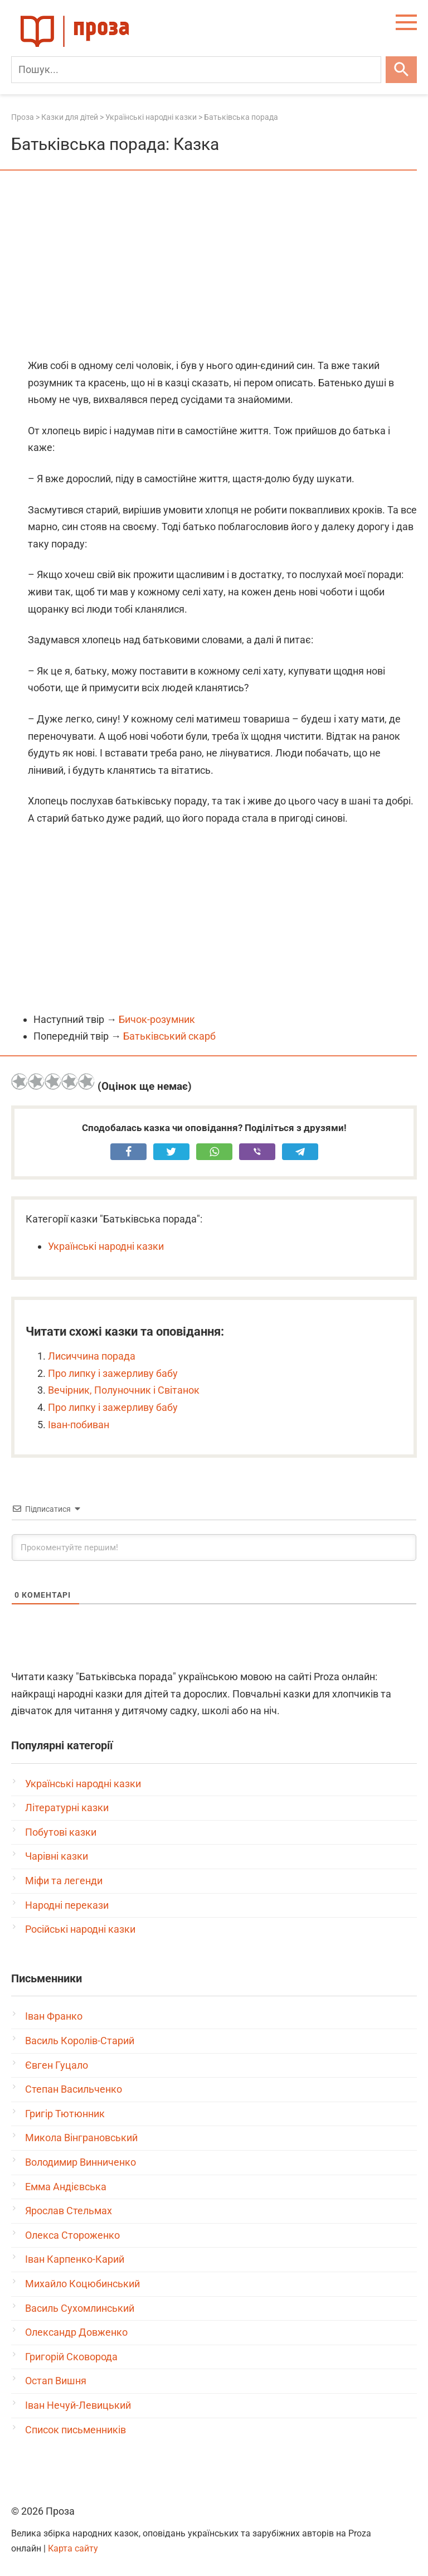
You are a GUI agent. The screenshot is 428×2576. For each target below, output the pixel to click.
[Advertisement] (214, 265)
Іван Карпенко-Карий (74, 2259)
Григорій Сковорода (71, 2356)
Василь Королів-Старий (79, 2040)
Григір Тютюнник (65, 2113)
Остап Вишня (55, 2380)
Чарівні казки (56, 1856)
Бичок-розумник (157, 1019)
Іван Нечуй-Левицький (78, 2405)
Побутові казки (60, 1832)
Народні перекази (67, 1905)
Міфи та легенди (64, 1880)
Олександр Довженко (76, 2332)
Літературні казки (67, 1807)
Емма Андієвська (65, 2186)
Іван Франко (53, 2016)
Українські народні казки (106, 1246)
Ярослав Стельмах (68, 2210)
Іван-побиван (78, 1424)
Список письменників (75, 2430)
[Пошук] (196, 69)
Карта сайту (73, 2548)
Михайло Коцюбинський (82, 2283)
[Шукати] (401, 69)
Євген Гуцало (56, 2065)
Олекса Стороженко (72, 2235)
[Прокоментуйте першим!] (214, 1547)
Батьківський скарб (169, 1036)
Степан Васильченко (73, 2089)
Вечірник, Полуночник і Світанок (124, 1390)
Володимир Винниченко (80, 2162)
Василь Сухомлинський (79, 2308)
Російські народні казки (80, 1929)
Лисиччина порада (91, 1356)
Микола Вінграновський (81, 2137)
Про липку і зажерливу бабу (113, 1373)
